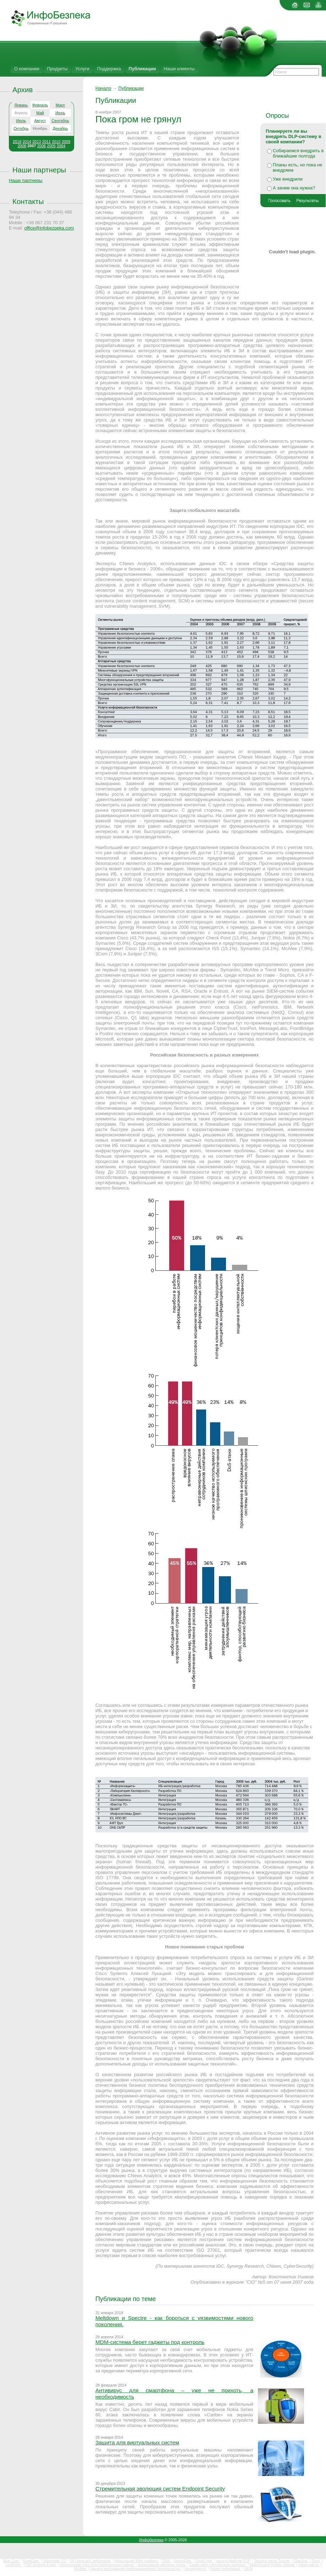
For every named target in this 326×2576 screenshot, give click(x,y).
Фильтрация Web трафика (137, 2561)
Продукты (57, 68)
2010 (56, 141)
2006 (41, 146)
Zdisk (166, 2561)
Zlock (316, 2561)
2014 (26, 141)
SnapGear (31, 2561)
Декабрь (60, 128)
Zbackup (301, 2561)
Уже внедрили (288, 179)
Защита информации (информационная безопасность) (136, 2569)
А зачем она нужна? (294, 188)
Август (40, 120)
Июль (21, 120)
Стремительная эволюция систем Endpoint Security (160, 2489)
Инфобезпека (151, 2540)
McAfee (81, 2569)
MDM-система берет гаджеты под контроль (149, 2342)
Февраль (40, 105)
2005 (51, 146)
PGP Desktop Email (40, 2565)
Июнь (60, 113)
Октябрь (21, 128)
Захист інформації (225, 2569)
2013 (36, 141)
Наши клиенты (179, 68)
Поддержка (109, 68)
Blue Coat (11, 2561)
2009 (66, 141)
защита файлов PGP (233, 2561)
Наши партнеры (39, 170)
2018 (17, 141)
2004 (61, 146)
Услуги (82, 68)
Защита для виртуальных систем (137, 2442)
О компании (26, 68)
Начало (103, 88)
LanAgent (13, 2565)
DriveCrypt (204, 2561)
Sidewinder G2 (55, 2561)
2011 (46, 141)
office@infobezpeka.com (49, 228)
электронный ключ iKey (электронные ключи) (97, 2565)
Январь (21, 105)
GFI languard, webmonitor (91, 2561)
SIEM (248, 2569)
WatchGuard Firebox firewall (272, 2565)
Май (40, 113)
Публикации (142, 68)
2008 (22, 146)
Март (60, 105)
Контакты (28, 201)
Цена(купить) (195, 2569)
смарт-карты (309, 2565)
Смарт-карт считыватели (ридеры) (218, 2565)
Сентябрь (60, 120)
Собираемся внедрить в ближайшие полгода (298, 153)
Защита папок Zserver (272, 2561)
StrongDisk (183, 2561)
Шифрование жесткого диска (162, 2565)
